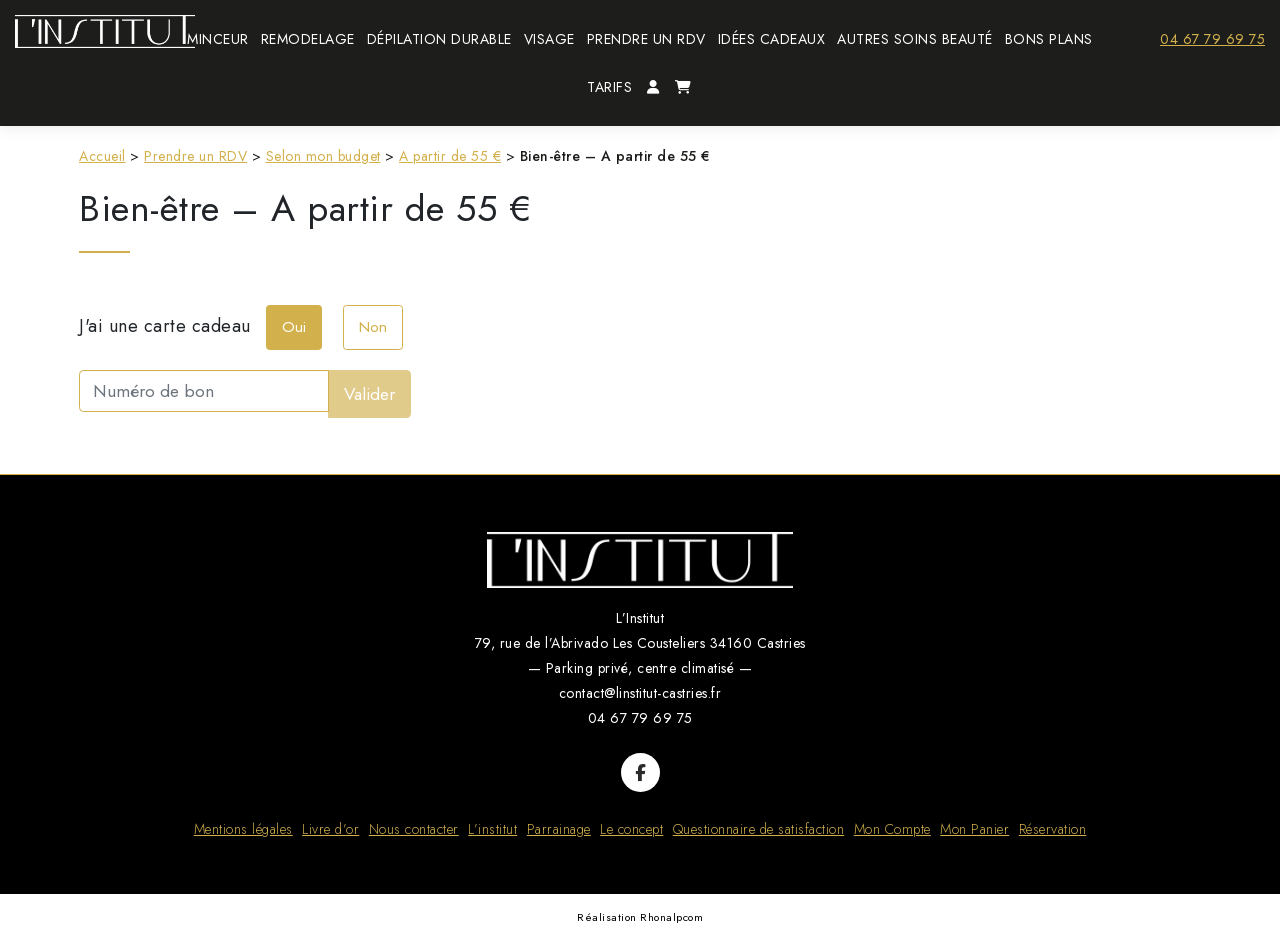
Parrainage (559, 829)
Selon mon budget (323, 156)
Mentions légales (243, 829)
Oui (294, 327)
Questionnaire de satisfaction (759, 829)
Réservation (1053, 829)
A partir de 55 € (450, 156)
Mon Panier (974, 829)
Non (373, 327)
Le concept (631, 829)
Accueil (102, 156)
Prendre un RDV (195, 156)
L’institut (492, 829)
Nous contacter (414, 829)
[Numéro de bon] (204, 390)
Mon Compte (892, 829)
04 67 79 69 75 (1212, 39)
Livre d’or (330, 829)
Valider (369, 394)
